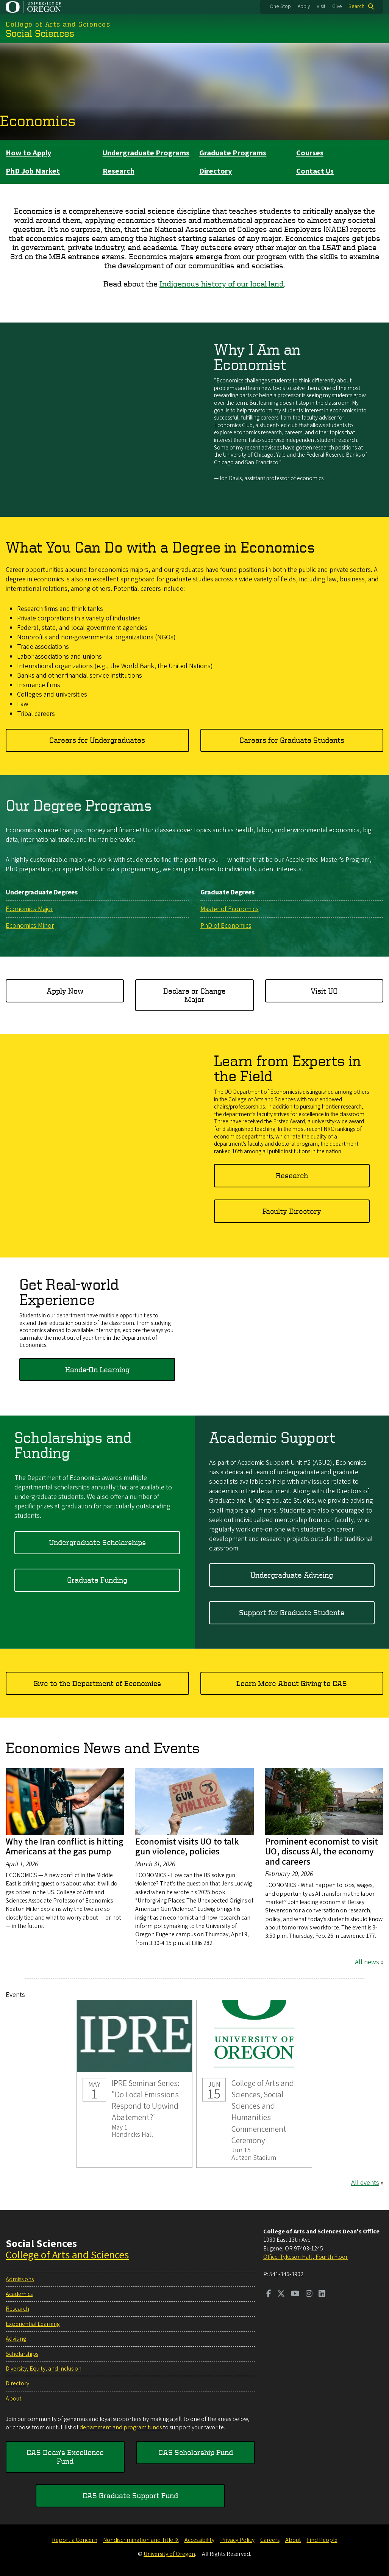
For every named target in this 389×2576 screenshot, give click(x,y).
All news (367, 1962)
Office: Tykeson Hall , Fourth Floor (305, 2257)
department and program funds (121, 2427)
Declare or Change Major (194, 995)
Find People (322, 2540)
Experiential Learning (33, 2324)
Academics (19, 2294)
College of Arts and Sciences (67, 2255)
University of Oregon (169, 2554)
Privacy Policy (237, 2540)
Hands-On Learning (97, 1369)
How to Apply (28, 153)
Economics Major (29, 909)
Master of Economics (229, 909)
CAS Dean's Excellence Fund (65, 2456)
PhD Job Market (33, 171)
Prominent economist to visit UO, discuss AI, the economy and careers (321, 1851)
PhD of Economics (226, 925)
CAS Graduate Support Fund (130, 2495)
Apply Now (65, 991)
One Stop (280, 6)
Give (337, 6)
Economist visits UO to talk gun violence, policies (187, 1846)
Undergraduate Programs (146, 153)
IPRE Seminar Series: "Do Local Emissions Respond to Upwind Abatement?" (134, 2084)
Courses (309, 153)
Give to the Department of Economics (97, 1683)
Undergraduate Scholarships (97, 1542)
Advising (16, 2339)
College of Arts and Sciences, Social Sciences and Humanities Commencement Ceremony (254, 2084)
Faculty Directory (291, 1211)
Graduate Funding (97, 1580)
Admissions (20, 2279)
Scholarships (22, 2354)
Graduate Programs (232, 153)
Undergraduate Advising (291, 1575)
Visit (321, 6)
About (14, 2398)
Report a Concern (74, 2540)
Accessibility (199, 2540)
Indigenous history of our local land (221, 283)
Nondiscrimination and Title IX (141, 2540)
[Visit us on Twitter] (281, 2294)
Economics (38, 120)
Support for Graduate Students (291, 1612)
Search (356, 6)
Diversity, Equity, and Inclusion (43, 2369)
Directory (215, 171)
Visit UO (324, 991)
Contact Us (315, 171)
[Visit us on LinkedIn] (322, 2294)
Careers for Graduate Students (291, 740)
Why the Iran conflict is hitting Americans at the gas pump (64, 1846)
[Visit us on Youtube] (295, 2294)
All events (365, 2183)
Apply (304, 6)
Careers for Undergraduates (97, 740)
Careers (270, 2540)
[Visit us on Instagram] (309, 2294)
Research (118, 171)
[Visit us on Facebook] (268, 2294)
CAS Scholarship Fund (195, 2452)
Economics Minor (30, 925)
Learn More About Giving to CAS (291, 1683)
